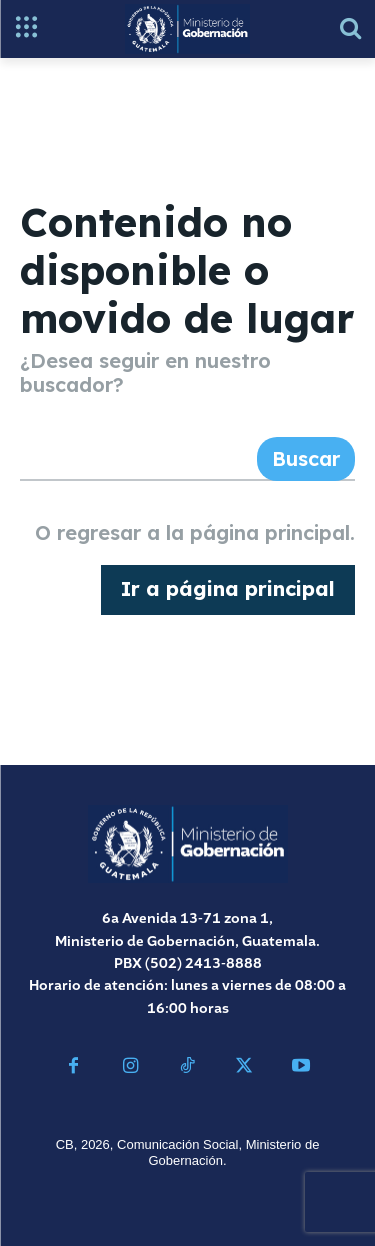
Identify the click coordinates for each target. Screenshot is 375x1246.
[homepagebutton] (228, 590)
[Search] (306, 459)
